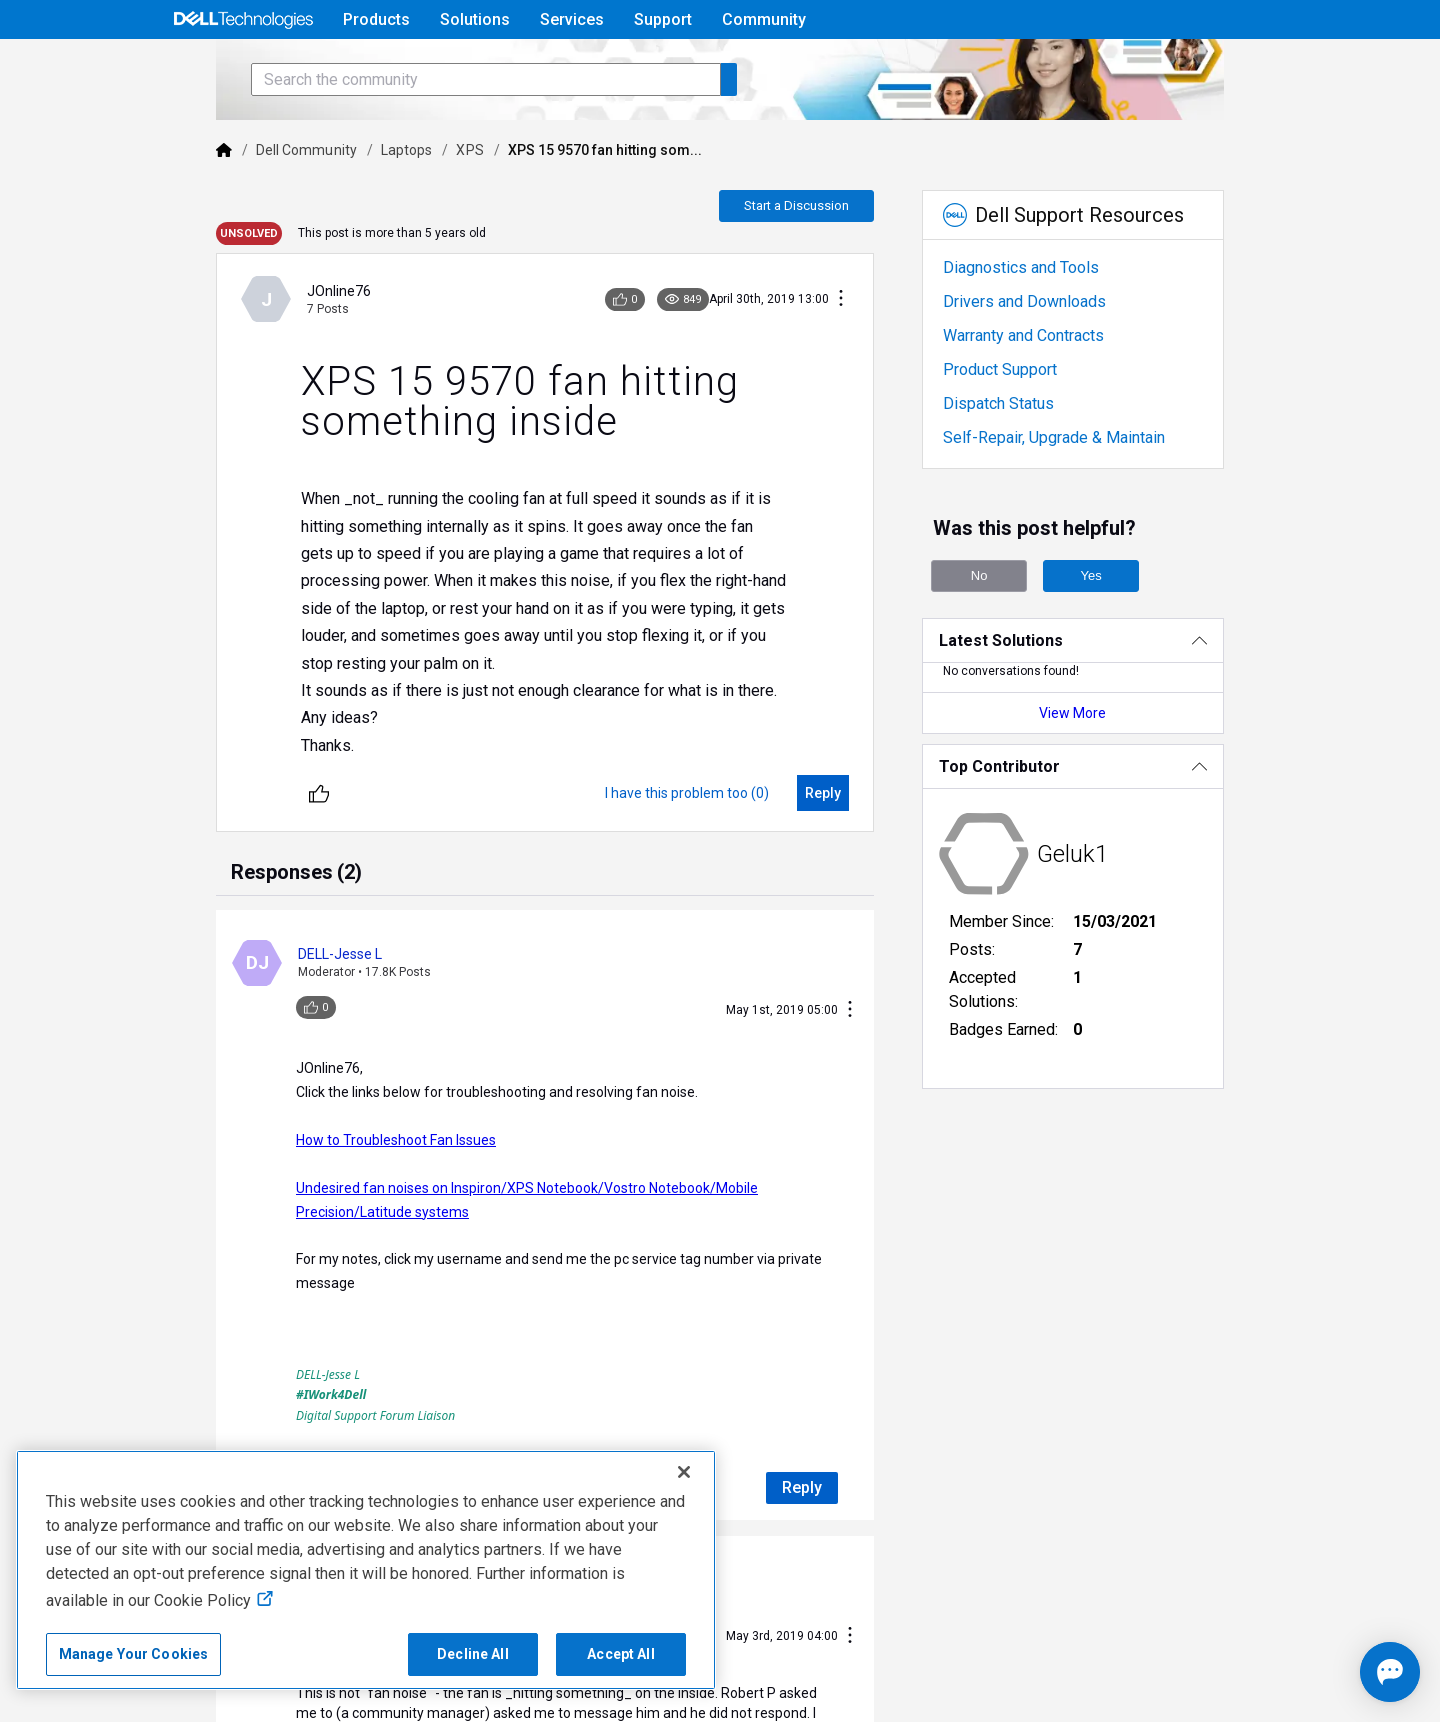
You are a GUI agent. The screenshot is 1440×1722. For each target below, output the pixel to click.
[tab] (224, 903)
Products (376, 19)
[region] (366, 1570)
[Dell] (152, 206)
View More (1123, 769)
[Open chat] (1330, 1672)
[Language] (1272, 67)
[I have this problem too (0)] (715, 822)
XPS (397, 206)
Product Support (1028, 425)
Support (663, 19)
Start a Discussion (824, 261)
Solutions (475, 19)
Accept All (620, 1654)
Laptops (335, 206)
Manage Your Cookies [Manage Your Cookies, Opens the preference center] (134, 1654)
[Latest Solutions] (1123, 696)
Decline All (473, 1654)
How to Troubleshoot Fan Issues (324, 1123)
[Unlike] (247, 822)
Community (764, 19)
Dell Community (234, 206)
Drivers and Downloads (1052, 357)
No (1008, 631)
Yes (1119, 631)
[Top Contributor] (1123, 822)
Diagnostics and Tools (1049, 323)
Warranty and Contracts (1051, 391)
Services (572, 19)
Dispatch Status (1026, 459)
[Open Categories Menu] (243, 67)
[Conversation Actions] (869, 355)
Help (1143, 66)
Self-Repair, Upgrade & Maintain (1082, 493)
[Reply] (851, 822)
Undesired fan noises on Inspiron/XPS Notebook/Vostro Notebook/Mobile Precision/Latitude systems (543, 1171)
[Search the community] (414, 135)
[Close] (684, 1472)
